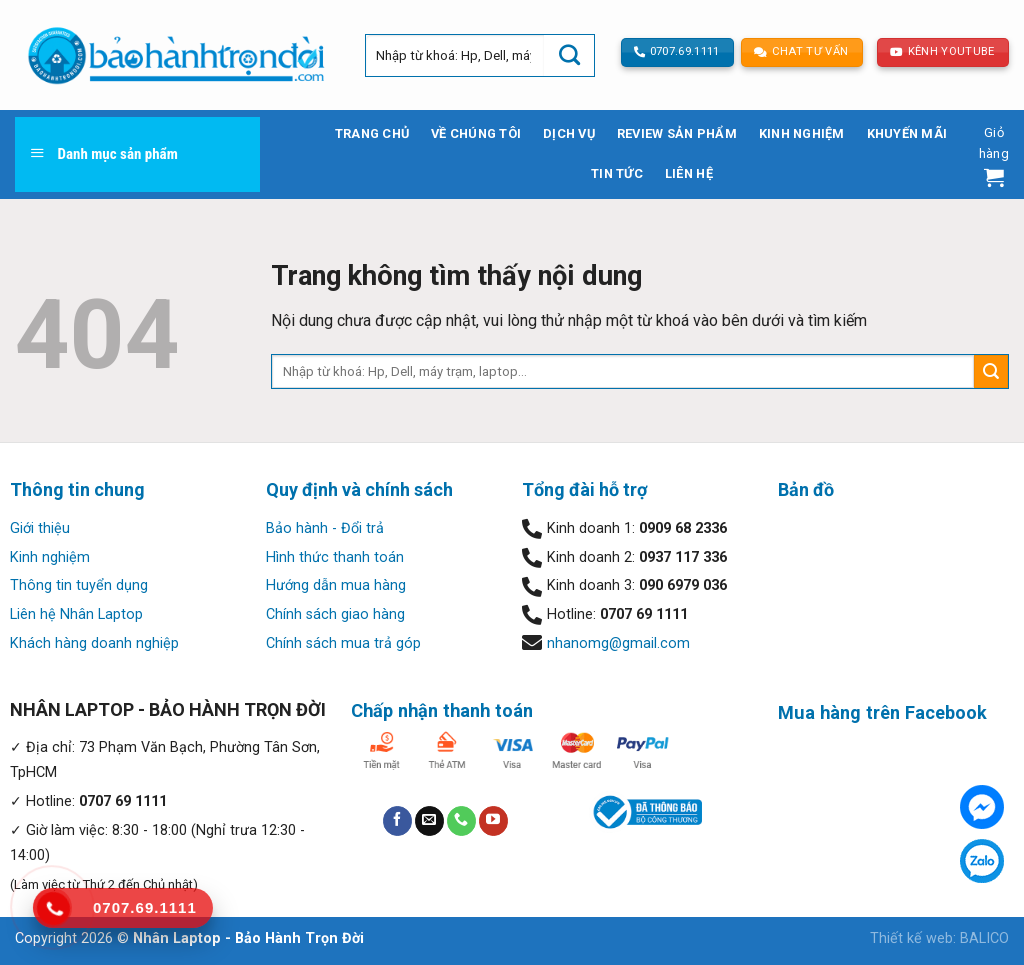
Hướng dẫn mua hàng (336, 585)
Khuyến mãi (907, 133)
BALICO (984, 938)
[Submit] (569, 55)
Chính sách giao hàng (335, 614)
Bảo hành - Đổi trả (325, 528)
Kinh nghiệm (802, 133)
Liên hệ (689, 173)
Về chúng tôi (476, 133)
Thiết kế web (911, 938)
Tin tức (617, 173)
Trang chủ (372, 133)
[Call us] (461, 821)
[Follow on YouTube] (493, 821)
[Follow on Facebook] (397, 821)
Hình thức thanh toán (335, 557)
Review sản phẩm (677, 133)
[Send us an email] (429, 821)
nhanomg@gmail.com (618, 643)
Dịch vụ (569, 133)
